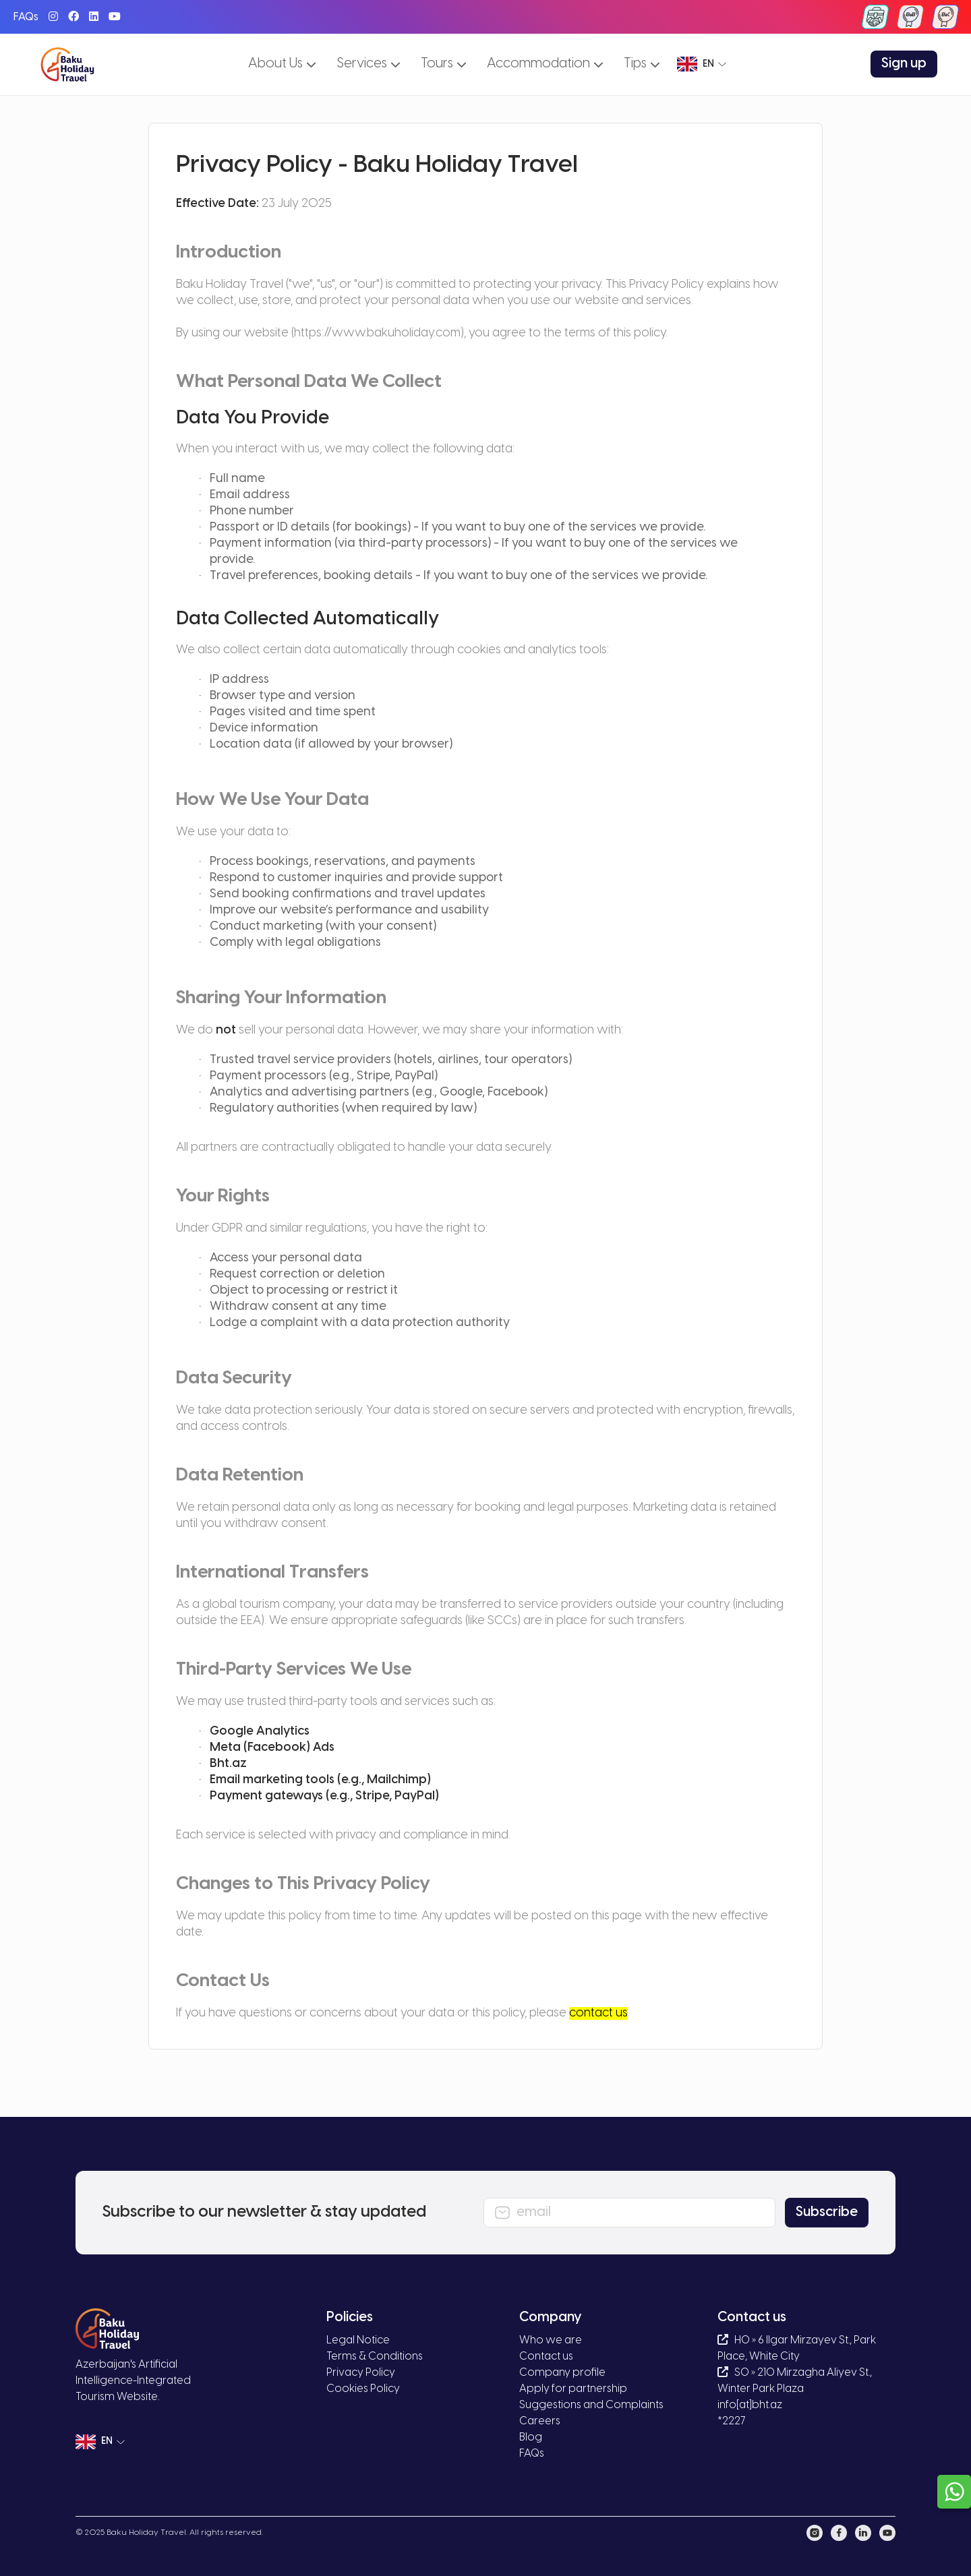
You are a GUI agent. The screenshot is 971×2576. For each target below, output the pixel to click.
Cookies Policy (363, 2389)
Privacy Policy (360, 2372)
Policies (349, 2317)
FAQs (25, 17)
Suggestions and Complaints (591, 2405)
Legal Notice (358, 2340)
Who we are (550, 2340)
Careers (539, 2421)
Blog (530, 2437)
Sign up (903, 64)
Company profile (562, 2372)
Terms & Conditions (374, 2356)
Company (550, 2317)
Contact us (546, 2356)
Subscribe (827, 2212)
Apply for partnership (573, 2389)
